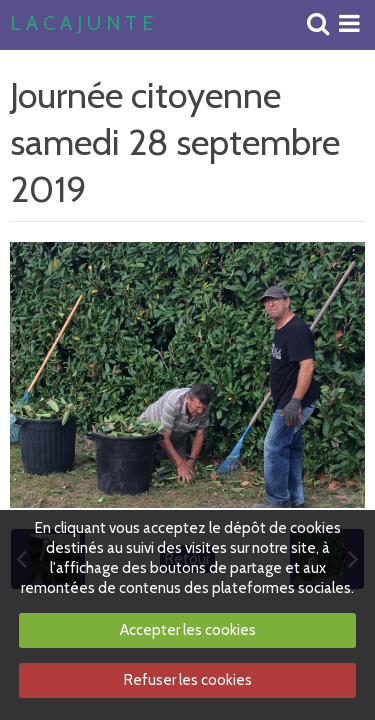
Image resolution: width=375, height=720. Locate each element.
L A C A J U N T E (81, 24)
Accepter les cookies (188, 630)
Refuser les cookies (188, 680)
